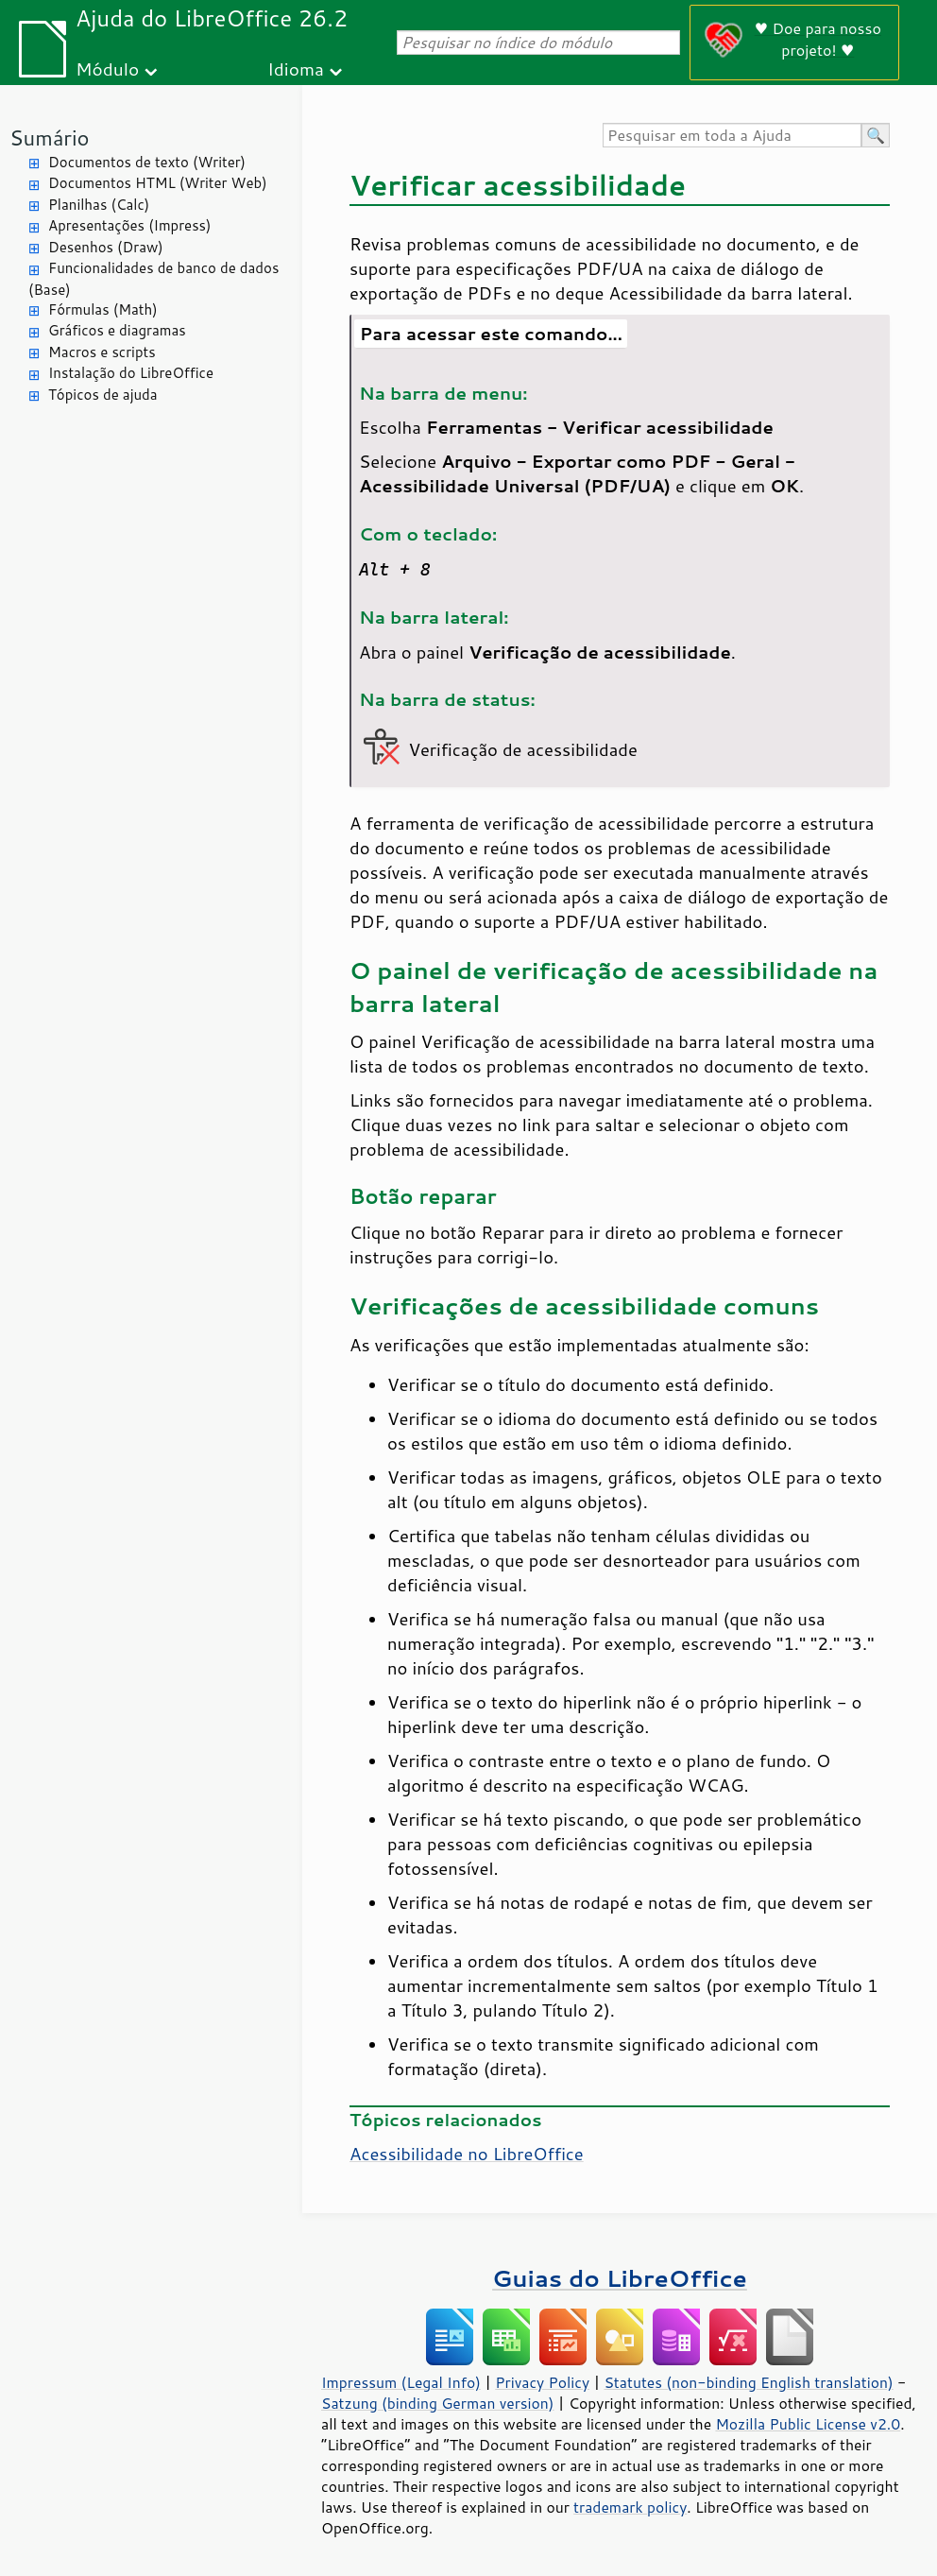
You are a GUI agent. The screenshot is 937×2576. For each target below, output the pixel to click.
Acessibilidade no (466, 2153)
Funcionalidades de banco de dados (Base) (153, 279)
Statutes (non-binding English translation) (748, 2382)
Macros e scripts (102, 352)
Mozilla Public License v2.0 (807, 2423)
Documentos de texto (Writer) (147, 162)
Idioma (295, 68)
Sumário (49, 137)
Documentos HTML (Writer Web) (157, 183)
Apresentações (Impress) (130, 225)
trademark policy (630, 2507)
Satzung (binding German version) (437, 2403)
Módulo (107, 68)
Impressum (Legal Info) (401, 2382)
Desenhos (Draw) (105, 247)
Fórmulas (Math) (103, 309)
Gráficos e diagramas (117, 330)
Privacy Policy (542, 2382)
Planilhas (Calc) (98, 205)
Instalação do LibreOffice (130, 373)
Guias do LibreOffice (619, 2277)
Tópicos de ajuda (103, 394)
